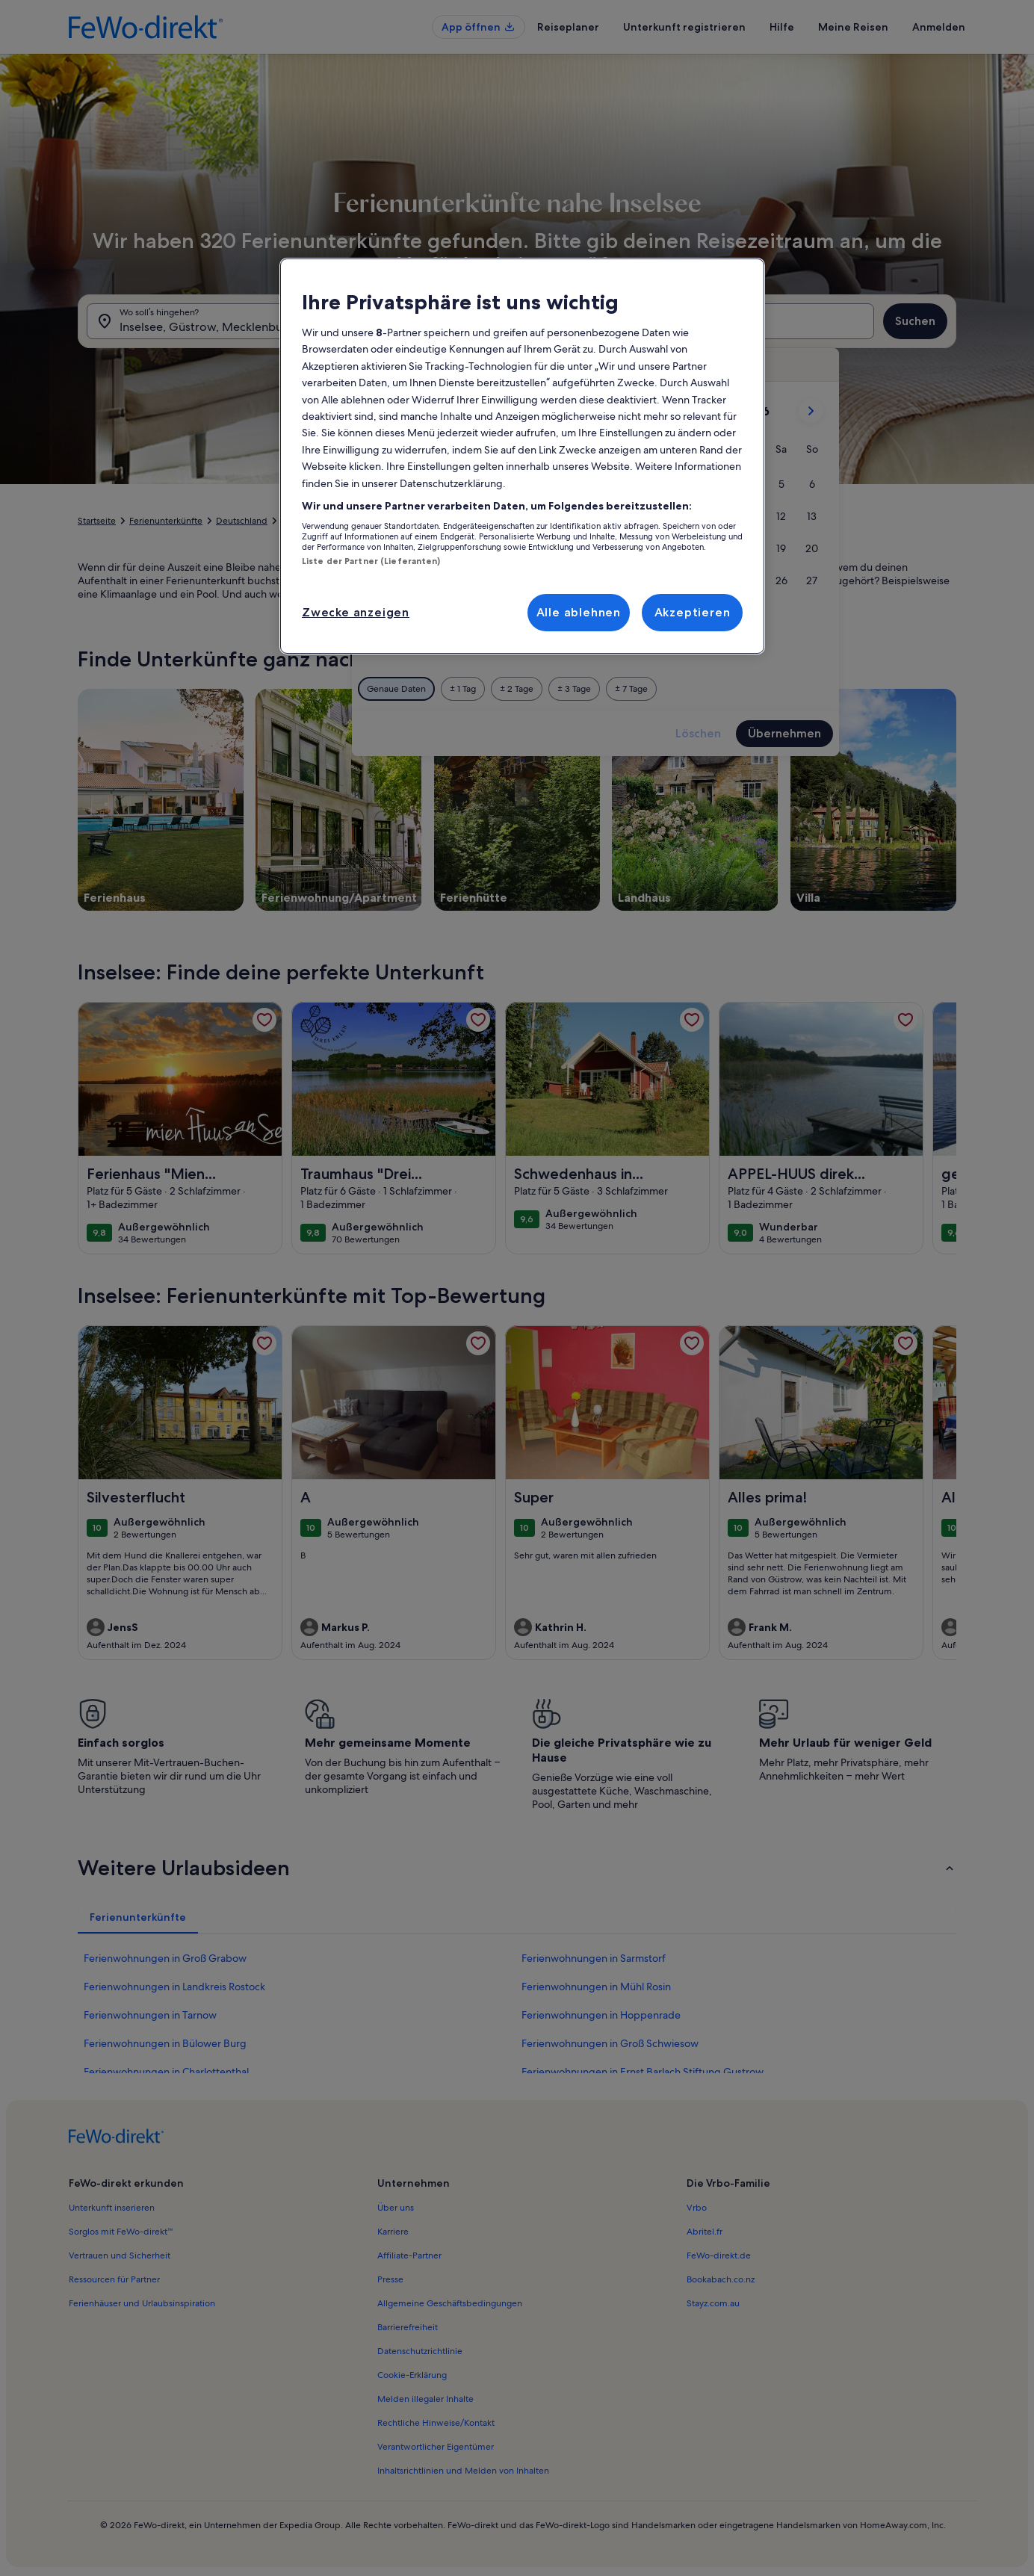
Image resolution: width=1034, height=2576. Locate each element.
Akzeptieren (692, 612)
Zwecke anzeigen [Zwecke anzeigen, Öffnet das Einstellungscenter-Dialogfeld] (355, 612)
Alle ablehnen (578, 612)
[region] (522, 456)
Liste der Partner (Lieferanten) (371, 561)
